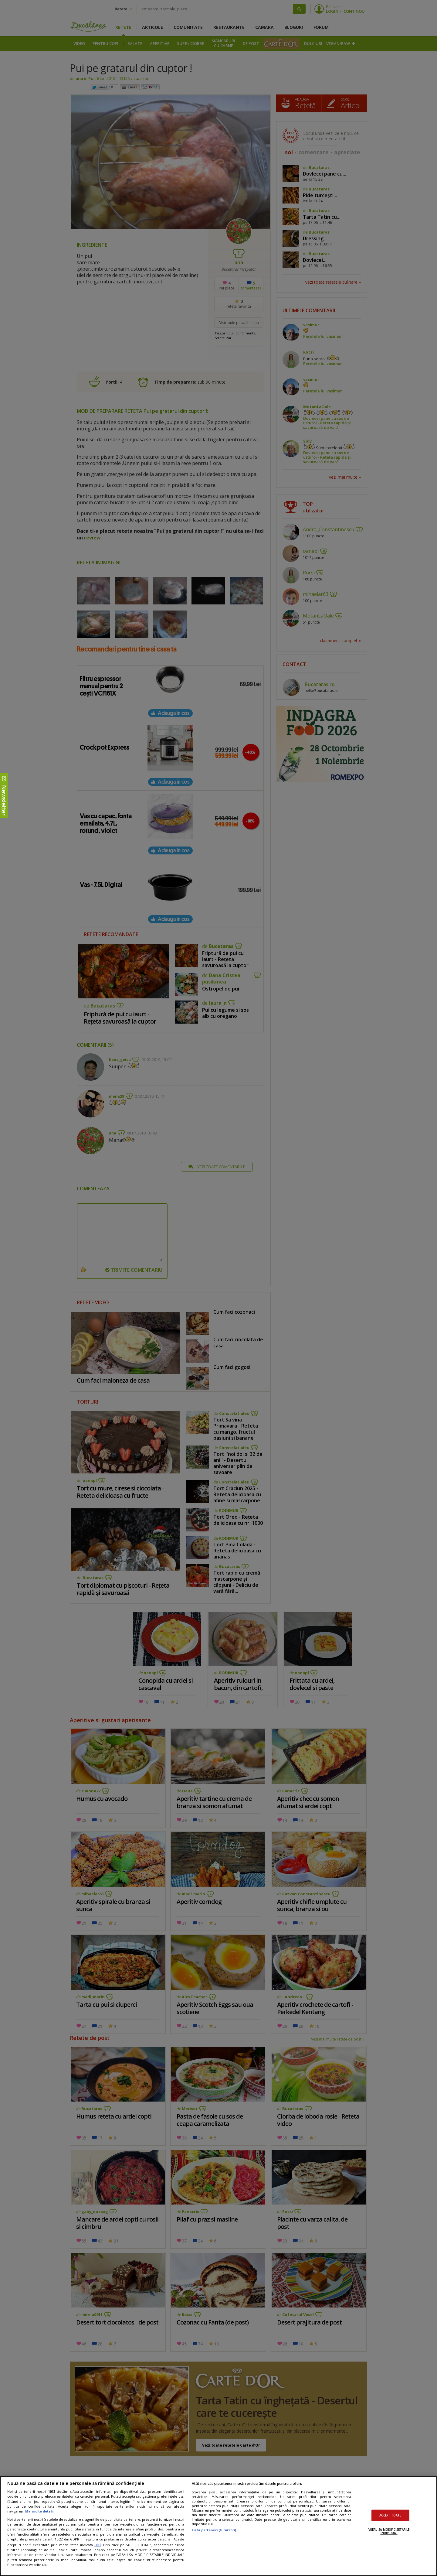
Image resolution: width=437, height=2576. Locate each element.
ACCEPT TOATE (390, 2515)
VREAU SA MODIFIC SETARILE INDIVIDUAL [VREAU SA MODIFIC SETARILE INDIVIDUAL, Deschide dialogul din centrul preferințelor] (388, 2531)
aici (97, 2544)
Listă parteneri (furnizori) (214, 2530)
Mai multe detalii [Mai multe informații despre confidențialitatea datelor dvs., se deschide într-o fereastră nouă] (39, 2511)
